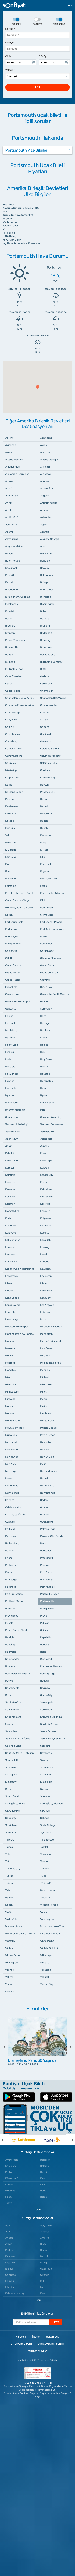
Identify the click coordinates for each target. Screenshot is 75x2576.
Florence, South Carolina (19, 907)
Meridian (45, 1370)
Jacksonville (12, 1131)
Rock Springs (47, 1673)
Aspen (43, 524)
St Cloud (45, 1810)
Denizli (44, 2256)
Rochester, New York (52, 1666)
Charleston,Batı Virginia (53, 698)
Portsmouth (47, 1601)
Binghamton (12, 589)
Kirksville (45, 1203)
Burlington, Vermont (51, 661)
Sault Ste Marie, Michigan (19, 1753)
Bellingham (46, 575)
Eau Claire (10, 842)
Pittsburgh (11, 1579)
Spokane (45, 1796)
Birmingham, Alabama (17, 596)
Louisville (10, 1312)
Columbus (10, 763)
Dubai (43, 2172)
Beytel (9, 582)
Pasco (43, 1543)
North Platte (47, 1485)
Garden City (47, 950)
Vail (7, 835)
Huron (43, 1088)
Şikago (44, 719)
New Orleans (47, 1456)
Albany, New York (15, 459)
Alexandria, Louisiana (17, 474)
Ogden (44, 1500)
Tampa (9, 1846)
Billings (44, 582)
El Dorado (10, 849)
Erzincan (10, 2268)
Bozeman (45, 618)
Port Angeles (47, 1586)
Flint (42, 900)
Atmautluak (11, 539)
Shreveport (46, 1767)
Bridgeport (46, 632)
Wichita (9, 1948)
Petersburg (46, 1557)
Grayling (45, 979)
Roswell (9, 1680)
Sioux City (11, 1781)
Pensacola (46, 1550)
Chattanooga (12, 712)
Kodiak (9, 1218)
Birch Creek (46, 589)
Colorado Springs (49, 748)
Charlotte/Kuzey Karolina (19, 705)
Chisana (44, 726)
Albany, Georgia (49, 459)
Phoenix (45, 1565)
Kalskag (44, 1167)
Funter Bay (46, 943)
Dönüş (42, 56)
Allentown (45, 474)
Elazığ (43, 2262)
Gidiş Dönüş (59, 21)
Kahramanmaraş (14, 2293)
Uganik (9, 1724)
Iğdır (42, 2281)
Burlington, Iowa (14, 669)
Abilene (9, 437)
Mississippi (11, 770)
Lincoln (9, 1290)
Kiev (42, 2178)
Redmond (10, 1651)
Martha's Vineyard (50, 1341)
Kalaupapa (46, 1160)
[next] (67, 2047)
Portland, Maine (14, 1601)
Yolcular (9, 70)
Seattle (44, 1760)
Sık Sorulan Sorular (21, 2343)
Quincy (44, 1630)
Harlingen (45, 1023)
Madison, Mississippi (16, 1326)
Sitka (8, 1789)
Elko (42, 856)
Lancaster (11, 1247)
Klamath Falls (12, 1211)
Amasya (44, 2231)
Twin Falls (45, 1883)
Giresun (44, 2274)
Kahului (9, 1153)
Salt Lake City (13, 1702)
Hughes (9, 1081)
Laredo (44, 1254)
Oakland (9, 1500)
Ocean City (46, 1695)
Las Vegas (11, 1261)
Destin (9, 1904)
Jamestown (47, 1131)
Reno (43, 1651)
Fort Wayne (11, 936)
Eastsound (46, 835)
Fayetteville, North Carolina (20, 893)
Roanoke (10, 1666)
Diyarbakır (11, 2262)
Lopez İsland (12, 1305)
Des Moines (11, 806)
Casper (9, 683)
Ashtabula (11, 524)
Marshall (10, 1341)
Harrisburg (11, 1030)
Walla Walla (11, 1919)
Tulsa (43, 1875)
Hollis (8, 1059)
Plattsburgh (47, 1579)
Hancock (10, 1023)
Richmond (46, 1659)
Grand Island (12, 972)
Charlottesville (48, 705)
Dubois (44, 820)
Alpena (9, 481)
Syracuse (45, 1832)
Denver (44, 799)
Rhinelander (12, 1659)
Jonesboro (46, 1138)
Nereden (10, 28)
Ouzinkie (10, 1521)
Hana (43, 1015)
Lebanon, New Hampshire (19, 1268)
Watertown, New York (52, 1926)
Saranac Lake (13, 1745)
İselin (43, 1463)
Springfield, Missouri (51, 1803)
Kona (43, 1153)
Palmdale (10, 1536)
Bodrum (9, 2250)
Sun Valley (46, 1008)
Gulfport (44, 1001)
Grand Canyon (13, 965)
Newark (9, 1991)
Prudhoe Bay (47, 791)
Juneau (44, 1146)
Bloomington (47, 604)
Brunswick (46, 647)
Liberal (9, 1283)
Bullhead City (47, 654)
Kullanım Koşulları (37, 2350)
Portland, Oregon (49, 1594)
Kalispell (9, 1167)
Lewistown (11, 1276)
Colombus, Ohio (49, 763)
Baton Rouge (12, 560)
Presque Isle (47, 1608)
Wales (43, 1911)
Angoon (44, 495)
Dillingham (11, 813)
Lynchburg (11, 1319)
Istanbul (9, 2287)
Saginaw (45, 1687)
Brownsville (11, 647)
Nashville (45, 1442)
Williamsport (47, 1955)
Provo (43, 1615)
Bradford (10, 625)
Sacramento (12, 1687)
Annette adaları (48, 502)
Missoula (10, 1398)
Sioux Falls (46, 1781)
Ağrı (7, 2231)
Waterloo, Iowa (13, 1926)
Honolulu (10, 1066)
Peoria (9, 1557)
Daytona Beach (14, 791)
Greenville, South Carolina (54, 994)
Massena (10, 1348)
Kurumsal (21, 2336)
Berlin (8, 2172)
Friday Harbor (13, 943)
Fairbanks (10, 885)
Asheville (45, 517)
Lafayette (10, 1232)
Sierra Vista (46, 914)
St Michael (11, 1825)
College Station (13, 748)
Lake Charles (12, 1239)
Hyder (43, 1095)
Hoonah (44, 1066)
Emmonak (45, 864)
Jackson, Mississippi (16, 1124)
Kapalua (44, 1232)
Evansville (11, 878)
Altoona (44, 481)
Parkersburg (12, 1543)
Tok (7, 1861)
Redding (44, 1644)
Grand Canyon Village (17, 900)
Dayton (44, 784)
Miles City (10, 1384)
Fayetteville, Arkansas (52, 893)
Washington (47, 1919)
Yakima (9, 1977)
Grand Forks (47, 965)
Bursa (43, 2250)
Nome (8, 1478)
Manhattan (46, 1333)
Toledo (44, 1861)
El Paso (44, 849)
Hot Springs (11, 1073)
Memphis (10, 1370)
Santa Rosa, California (52, 1738)
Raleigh (9, 1637)
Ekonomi (16, 21)
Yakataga (45, 1969)
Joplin (8, 1146)
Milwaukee (46, 1384)
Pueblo (9, 1622)
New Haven (11, 1456)
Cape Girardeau (14, 676)
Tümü (37, 2209)
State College (47, 1825)
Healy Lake (11, 1044)
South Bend (12, 1796)
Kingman (10, 1203)
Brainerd (45, 625)
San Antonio (12, 1709)
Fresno (44, 936)
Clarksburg (11, 741)
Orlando (44, 1514)
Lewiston (45, 1268)
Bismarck (45, 596)
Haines (9, 1015)
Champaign (46, 690)
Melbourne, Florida (50, 1362)
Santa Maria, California (17, 1738)
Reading (10, 1644)
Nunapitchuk (47, 1492)
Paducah (10, 1529)
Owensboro (46, 1521)
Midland (44, 1377)
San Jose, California (51, 1716)
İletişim (36, 2336)
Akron (43, 445)
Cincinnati (45, 734)
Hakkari (9, 2281)
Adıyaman (46, 2225)
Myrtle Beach (47, 1435)
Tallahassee (47, 1839)
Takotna (9, 1839)
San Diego (46, 1709)
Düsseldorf (11, 2178)
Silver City (46, 1774)
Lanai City (45, 1239)
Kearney (45, 1182)
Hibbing (9, 1052)
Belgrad (44, 2165)
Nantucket (11, 1442)
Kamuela (10, 1174)
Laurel (43, 1037)
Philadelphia (12, 1565)
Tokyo (8, 2202)
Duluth (44, 828)
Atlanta (9, 531)
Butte (43, 669)
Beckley (44, 567)
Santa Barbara (48, 1731)
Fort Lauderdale (14, 922)
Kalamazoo (11, 1160)
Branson (10, 632)
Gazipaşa (10, 2274)
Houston (45, 1073)
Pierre (8, 1572)
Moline (44, 1406)
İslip (42, 1109)
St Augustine (12, 1810)
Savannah (46, 1753)
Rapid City (46, 1637)
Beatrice (45, 560)
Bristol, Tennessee (15, 640)
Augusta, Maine (14, 546)
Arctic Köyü (11, 517)
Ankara (9, 2237)
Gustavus (10, 1008)
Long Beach (12, 1297)
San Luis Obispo (49, 1724)
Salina (8, 1695)
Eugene (44, 871)
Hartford (10, 1037)
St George (11, 1818)
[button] (37, 387)
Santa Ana (11, 1731)
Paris (43, 2190)
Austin (43, 546)
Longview (45, 1297)
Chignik (9, 726)
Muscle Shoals (48, 1427)
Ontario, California (15, 1514)
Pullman (44, 1622)
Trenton (44, 1868)
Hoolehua (10, 1182)
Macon (44, 1319)
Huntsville (10, 1088)
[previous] (7, 2047)
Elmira (8, 864)
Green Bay (46, 987)
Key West (10, 1196)
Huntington (46, 1081)
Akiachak (10, 445)
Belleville (10, 575)
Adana (9, 2225)
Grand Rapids (12, 979)
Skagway (45, 1789)
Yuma (8, 1984)
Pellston (9, 1550)
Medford (10, 1362)
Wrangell (10, 1969)
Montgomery (12, 1420)
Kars (42, 2293)
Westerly (10, 1940)
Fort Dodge (46, 907)
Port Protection (14, 1594)
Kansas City (46, 1174)
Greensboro (12, 994)
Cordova (45, 770)
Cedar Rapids (12, 690)
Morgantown (47, 1420)
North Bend (11, 1485)
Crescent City (47, 777)
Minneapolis (12, 1391)
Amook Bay (46, 488)
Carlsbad (45, 676)
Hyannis (10, 1095)
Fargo (43, 885)
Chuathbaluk (12, 734)
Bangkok (45, 2159)
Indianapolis (47, 1102)
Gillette (9, 958)
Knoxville (45, 1211)
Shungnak (11, 1774)
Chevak (44, 712)
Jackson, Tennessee (51, 1124)
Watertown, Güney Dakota (20, 1933)
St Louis (44, 1818)
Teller (8, 1854)
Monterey (45, 1413)
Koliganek (45, 1218)
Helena (44, 1044)
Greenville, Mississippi (17, 1001)
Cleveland (45, 741)
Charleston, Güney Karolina (20, 698)
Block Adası (11, 604)
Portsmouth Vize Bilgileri (26, 150)
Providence (11, 1615)
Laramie (10, 1254)
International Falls (15, 1109)
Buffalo (9, 654)
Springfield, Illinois (15, 1803)
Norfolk (44, 1478)
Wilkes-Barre (12, 1955)
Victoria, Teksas (49, 1904)
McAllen (9, 1355)
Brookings (45, 640)
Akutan (9, 452)
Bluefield (10, 611)
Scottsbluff (11, 1760)
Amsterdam (11, 2159)
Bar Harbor (46, 553)
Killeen (9, 914)
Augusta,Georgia (49, 539)
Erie (7, 871)
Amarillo (9, 488)
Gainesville (11, 950)
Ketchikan (46, 1189)
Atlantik (44, 531)
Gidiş (8, 56)
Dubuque (10, 828)
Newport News (48, 1471)
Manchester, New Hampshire (21, 1333)
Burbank (10, 661)
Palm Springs (47, 1529)
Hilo (42, 1052)
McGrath (45, 1355)
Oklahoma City (13, 1507)
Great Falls (11, 987)
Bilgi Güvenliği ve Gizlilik (51, 2343)
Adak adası (46, 437)
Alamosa (45, 452)
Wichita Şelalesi (49, 1948)
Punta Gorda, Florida (16, 1630)
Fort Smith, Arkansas (52, 929)
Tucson (9, 1875)
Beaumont (11, 567)
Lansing (44, 1247)
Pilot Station (47, 1572)
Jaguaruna (11, 1117)
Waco (8, 1911)
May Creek (46, 1348)
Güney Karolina (13, 755)
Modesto (10, 1406)
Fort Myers (11, 929)
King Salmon (47, 1196)
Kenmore (10, 1189)
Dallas (8, 784)
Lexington (46, 1276)
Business (37, 21)
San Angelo (46, 1702)
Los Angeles (47, 1305)
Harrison (45, 1030)
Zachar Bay (46, 1984)
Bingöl (43, 2244)
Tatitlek (44, 1846)
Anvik (8, 510)
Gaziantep (46, 2268)
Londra (9, 2184)
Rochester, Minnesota (17, 1673)
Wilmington (11, 1962)
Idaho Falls (11, 1102)
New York (10, 1463)
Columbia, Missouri (50, 755)
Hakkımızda (52, 2336)
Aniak (8, 502)
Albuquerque (12, 466)
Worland (44, 1962)
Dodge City (46, 813)
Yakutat (44, 1977)
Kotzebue (10, 1225)
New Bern (45, 1449)
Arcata (44, 510)
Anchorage (11, 495)
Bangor (9, 553)
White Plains (47, 1940)
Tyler (8, 1890)
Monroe (9, 1413)
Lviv (42, 2184)
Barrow (9, 1897)
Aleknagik (45, 466)
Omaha (44, 1507)
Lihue (43, 1283)
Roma (43, 2196)
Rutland (44, 1680)
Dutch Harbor (48, 1890)
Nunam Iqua (12, 1492)
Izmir (43, 2287)
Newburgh (11, 1471)
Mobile (44, 1398)
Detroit (44, 806)
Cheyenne (11, 719)
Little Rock (46, 1290)
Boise (43, 611)
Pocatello (10, 1586)
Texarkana (46, 1854)
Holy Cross (46, 1059)
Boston (9, 618)
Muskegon (11, 1435)
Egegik (44, 842)
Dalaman (10, 2256)
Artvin (8, 2244)
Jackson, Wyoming (50, 1117)
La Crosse (45, 1225)
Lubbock (45, 1312)
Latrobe (44, 1261)
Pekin (8, 2196)
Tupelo (9, 1883)
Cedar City (46, 683)
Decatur (10, 799)
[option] (37, 2047)
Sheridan (10, 1767)
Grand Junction (49, 972)
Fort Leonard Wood (51, 922)
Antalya (44, 2237)
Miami (8, 1377)
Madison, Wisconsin (51, 1326)
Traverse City (12, 1868)
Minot (43, 1391)
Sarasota (45, 1745)
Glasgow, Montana (50, 958)
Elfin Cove (10, 856)
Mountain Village (14, 1427)
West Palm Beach (50, 1933)
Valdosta (45, 1897)
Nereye (9, 42)
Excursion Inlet (48, 878)
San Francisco (13, 1716)
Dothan (9, 820)
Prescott (10, 1608)
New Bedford (12, 1449)
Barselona (11, 2165)
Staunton (10, 1832)
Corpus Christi (13, 777)
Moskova (10, 2190)
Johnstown (11, 1138)
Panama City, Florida (51, 1536)
